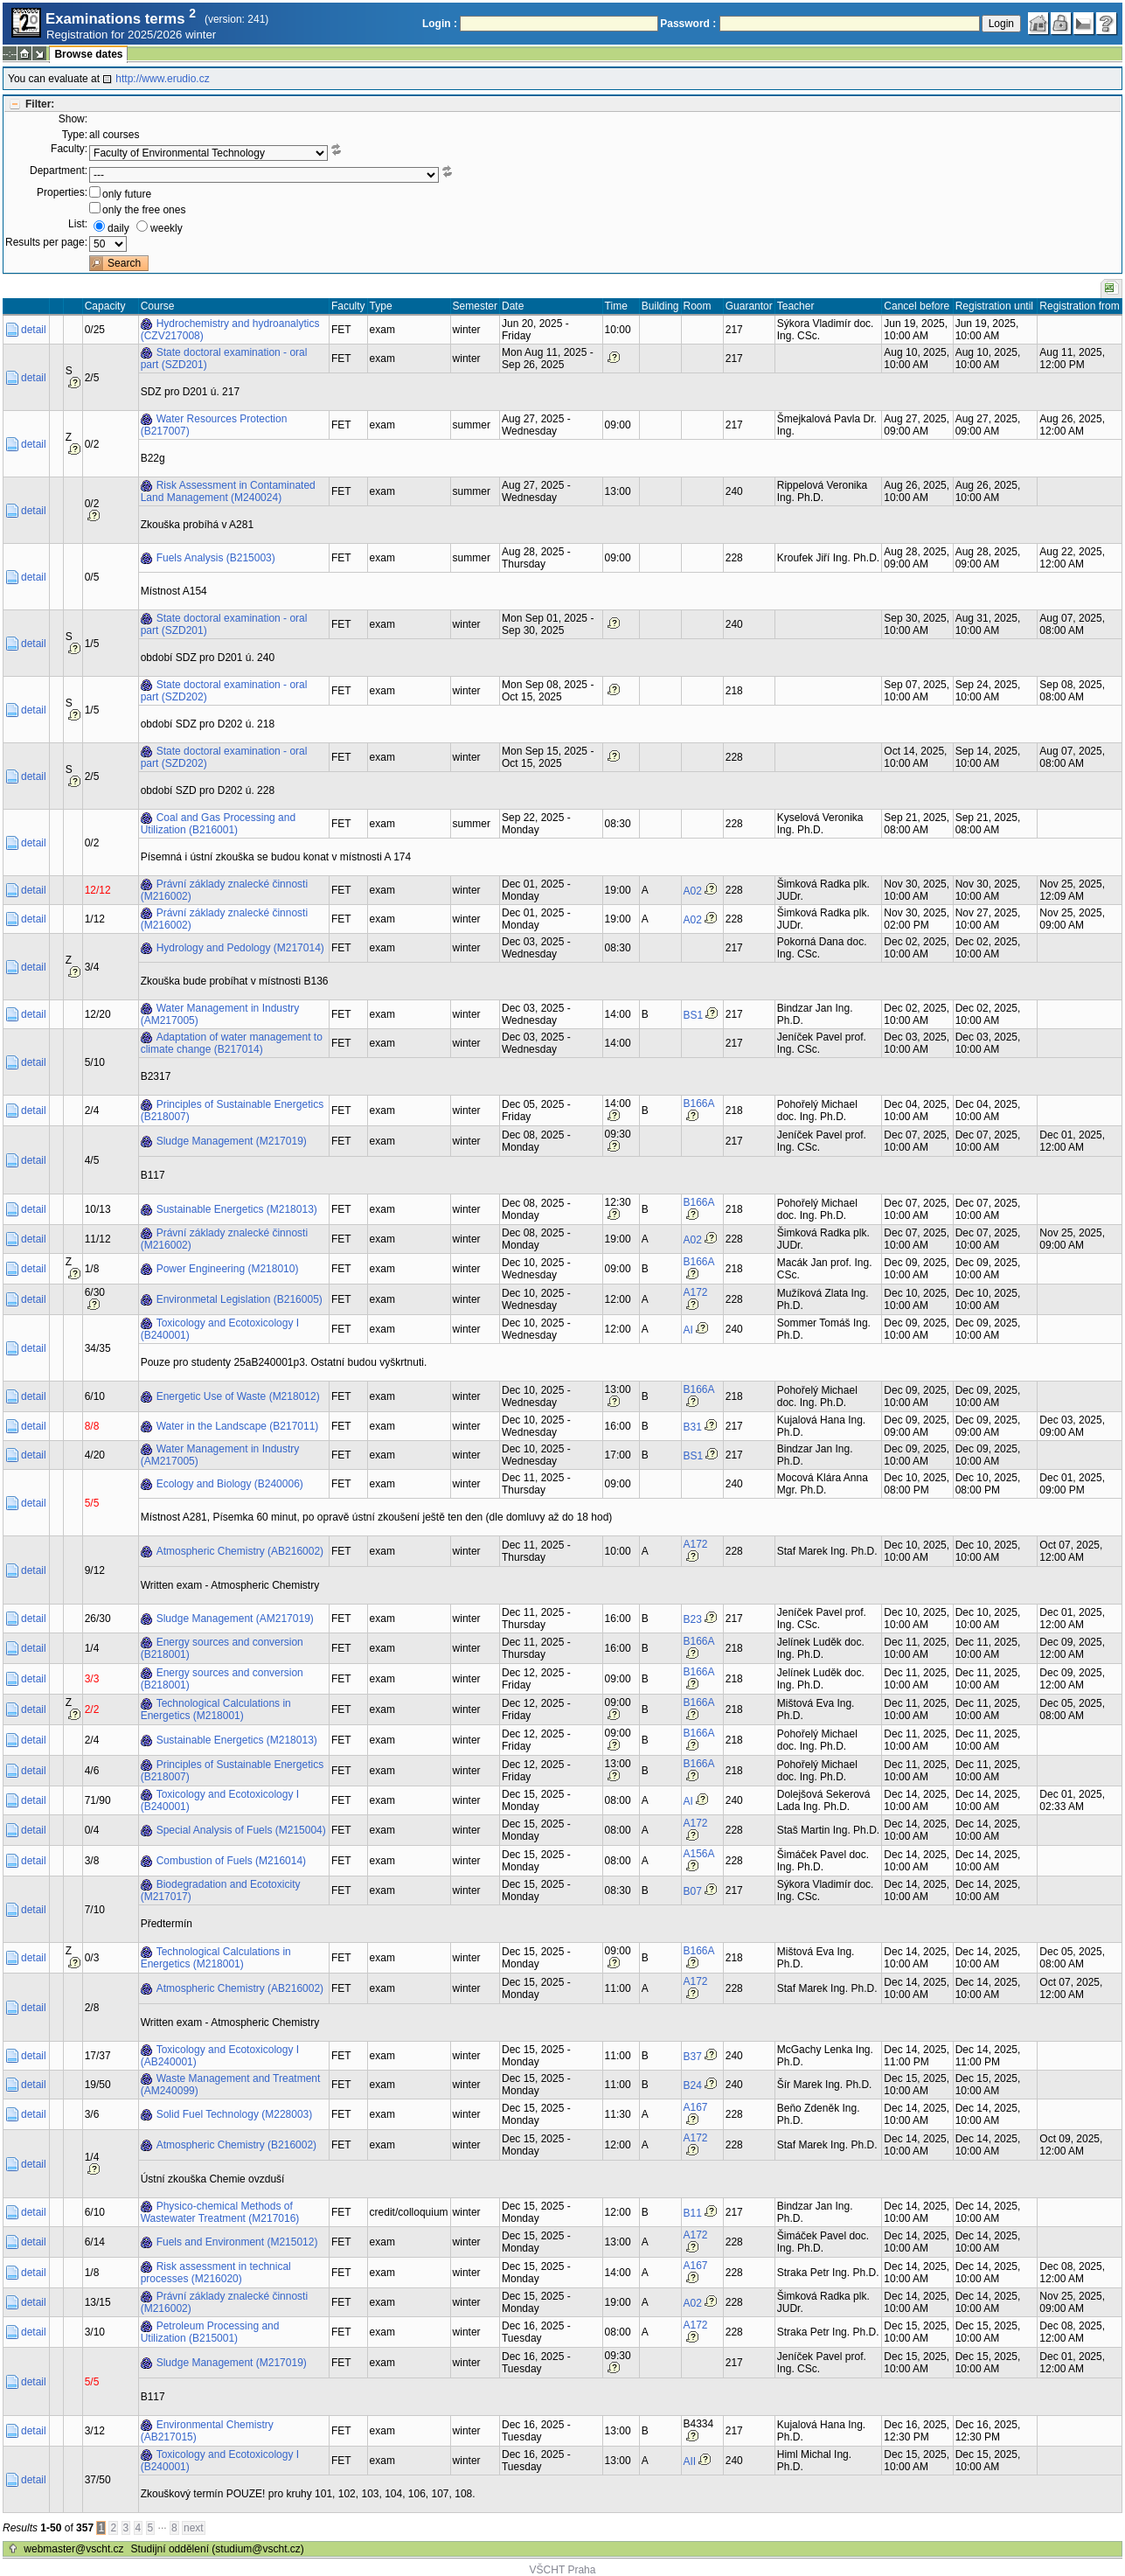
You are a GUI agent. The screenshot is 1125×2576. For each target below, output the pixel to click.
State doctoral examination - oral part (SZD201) (224, 358)
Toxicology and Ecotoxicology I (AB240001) (220, 2055)
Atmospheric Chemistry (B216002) (236, 2145)
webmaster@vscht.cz (73, 2549)
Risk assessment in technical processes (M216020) (216, 2272)
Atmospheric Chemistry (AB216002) (239, 1551)
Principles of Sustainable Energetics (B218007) (232, 1110)
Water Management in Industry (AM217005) (220, 1014)
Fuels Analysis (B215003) (215, 558)
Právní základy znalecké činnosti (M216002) (224, 890)
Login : (439, 23)
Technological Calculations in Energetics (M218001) (216, 1709)
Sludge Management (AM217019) (235, 1618)
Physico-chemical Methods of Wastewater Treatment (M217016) (220, 2212)
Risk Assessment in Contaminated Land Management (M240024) (228, 491)
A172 (696, 1292)
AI (688, 1330)
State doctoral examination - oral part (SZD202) (224, 691)
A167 (696, 2107)
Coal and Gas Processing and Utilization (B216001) (218, 823)
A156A (699, 1854)
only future (126, 194)
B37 (693, 2056)
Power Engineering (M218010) (227, 1269)
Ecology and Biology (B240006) (229, 1484)
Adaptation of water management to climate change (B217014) (232, 1043)
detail (33, 330)
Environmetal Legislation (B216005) (239, 1299)
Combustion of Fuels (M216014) (231, 1861)
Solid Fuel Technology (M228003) (234, 2114)
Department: (58, 170)
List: (77, 224)
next (194, 2528)
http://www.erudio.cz (162, 79)
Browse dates (88, 54)
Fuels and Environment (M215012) (237, 2242)
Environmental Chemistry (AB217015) (207, 2431)
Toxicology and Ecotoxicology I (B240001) (220, 1329)
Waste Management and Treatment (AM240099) (231, 2084)
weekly (166, 228)
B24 (693, 2085)
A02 (693, 891)
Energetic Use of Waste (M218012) (238, 1396)
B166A (699, 1103)
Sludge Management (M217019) (231, 1141)
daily (118, 228)
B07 (693, 1891)
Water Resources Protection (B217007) (214, 425)
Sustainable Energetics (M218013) (236, 1209)
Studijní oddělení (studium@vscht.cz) (217, 2549)
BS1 (694, 1015)
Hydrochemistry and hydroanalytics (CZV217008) (230, 329)
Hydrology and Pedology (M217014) (240, 948)
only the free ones (143, 210)
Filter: (39, 104)
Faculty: (69, 149)
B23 (693, 1619)
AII (690, 2461)
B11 (693, 2213)
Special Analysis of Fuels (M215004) (241, 1830)
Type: (74, 135)
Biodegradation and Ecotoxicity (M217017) (221, 1890)
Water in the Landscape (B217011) (237, 1426)
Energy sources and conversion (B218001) (222, 1648)
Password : (688, 23)
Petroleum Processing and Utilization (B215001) (210, 2332)
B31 (693, 1427)
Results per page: (46, 242)
